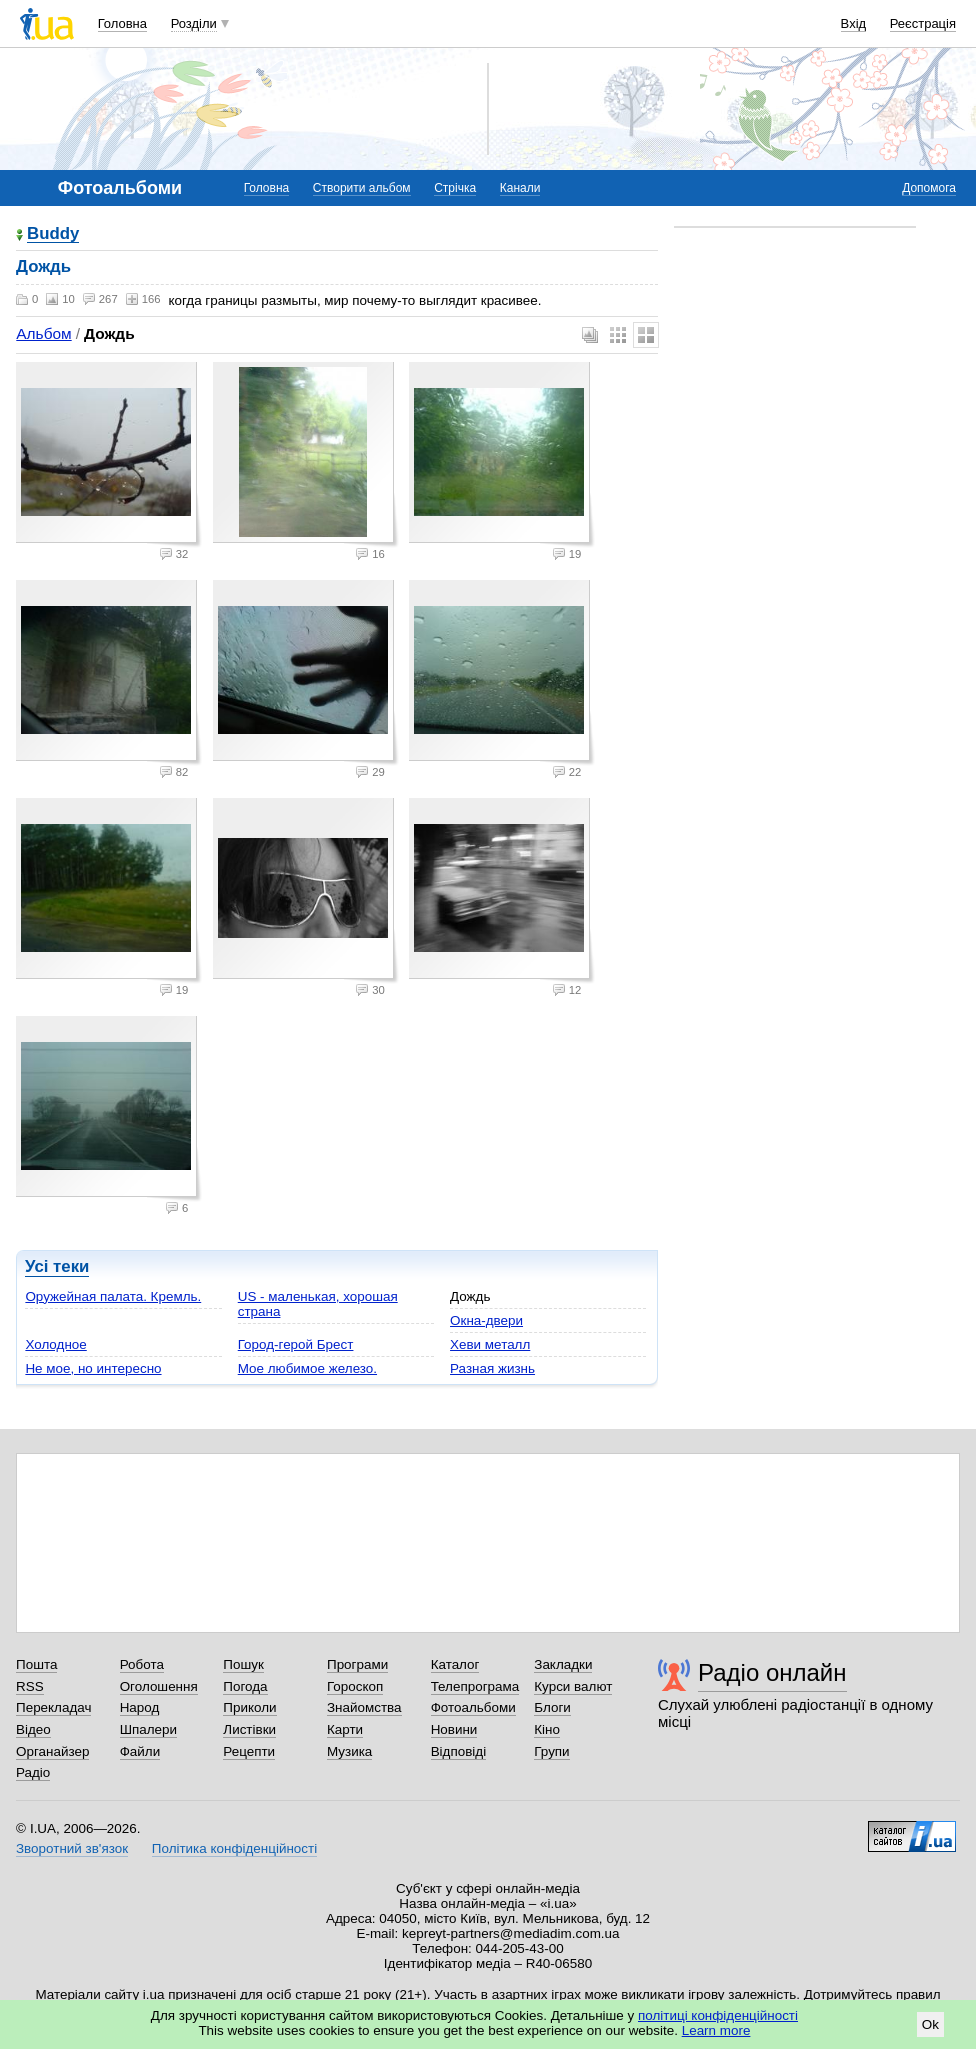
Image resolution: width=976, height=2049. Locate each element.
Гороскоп (355, 1686)
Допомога (929, 188)
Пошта (36, 1664)
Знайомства (364, 1707)
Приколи (249, 1707)
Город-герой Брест (296, 1344)
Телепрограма (475, 1686)
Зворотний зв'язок (72, 1848)
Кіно (547, 1729)
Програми (357, 1664)
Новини (454, 1729)
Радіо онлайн (772, 1672)
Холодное (55, 1344)
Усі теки (57, 1266)
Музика (349, 1751)
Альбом (43, 333)
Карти (345, 1729)
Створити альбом (362, 188)
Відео (33, 1729)
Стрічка (455, 188)
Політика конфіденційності (234, 1848)
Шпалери (148, 1729)
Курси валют (573, 1686)
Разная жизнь (492, 1368)
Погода (245, 1686)
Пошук (243, 1664)
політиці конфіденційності (718, 2015)
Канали (520, 188)
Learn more (716, 2030)
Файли (140, 1751)
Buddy (53, 234)
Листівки (249, 1729)
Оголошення (159, 1686)
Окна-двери (486, 1320)
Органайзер (52, 1751)
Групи (551, 1751)
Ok (930, 2024)
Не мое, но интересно (93, 1368)
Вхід (854, 23)
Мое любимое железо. (307, 1368)
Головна (122, 23)
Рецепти (249, 1751)
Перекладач (53, 1707)
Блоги (552, 1707)
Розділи (194, 23)
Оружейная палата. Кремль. (113, 1296)
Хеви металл (490, 1344)
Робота (142, 1664)
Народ (140, 1707)
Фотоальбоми (473, 1707)
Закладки (563, 1664)
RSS (30, 1686)
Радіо (33, 1772)
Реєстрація (923, 23)
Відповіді (459, 1751)
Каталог (455, 1664)
